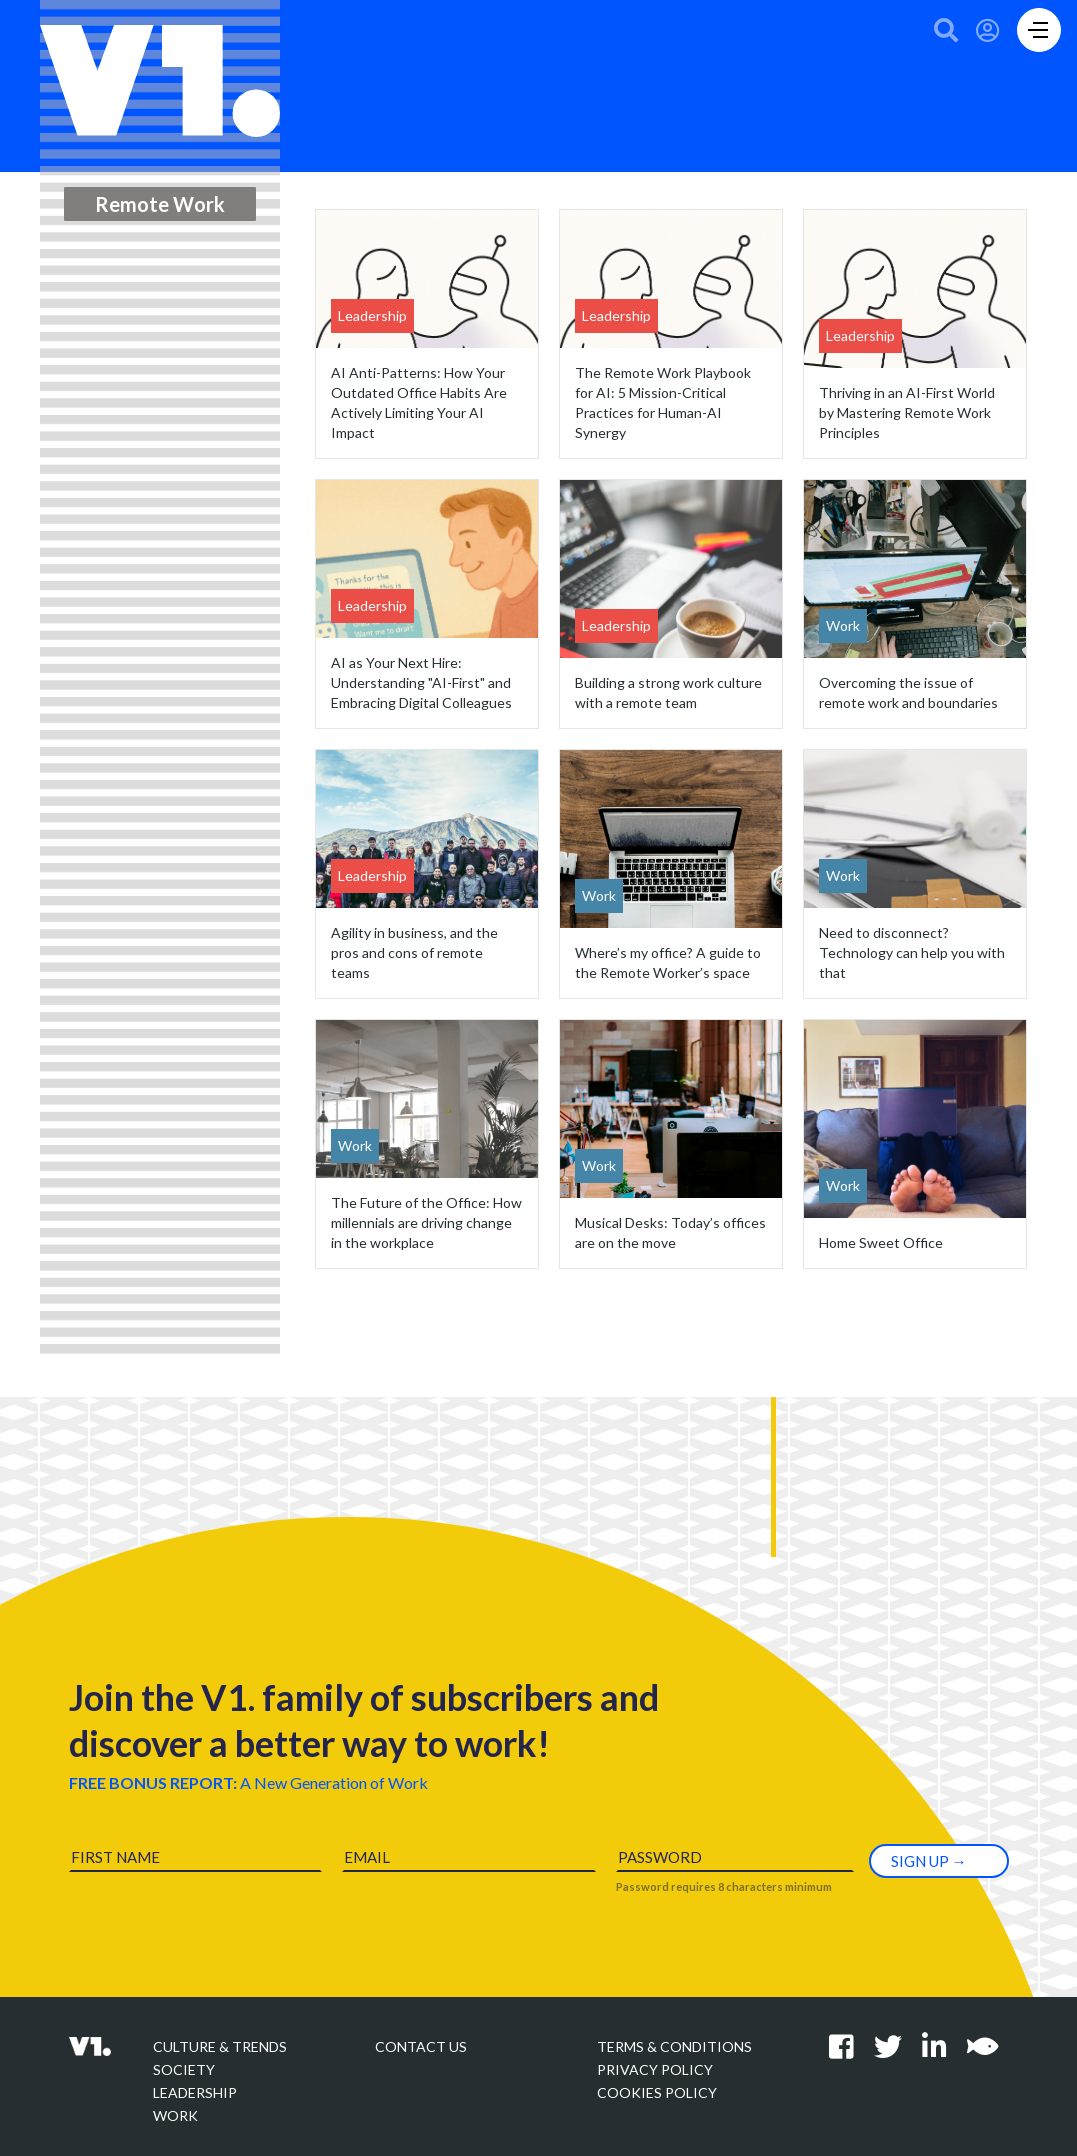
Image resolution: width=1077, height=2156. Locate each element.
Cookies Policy (657, 2092)
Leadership (195, 2092)
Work (175, 2115)
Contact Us (421, 2046)
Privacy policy (655, 2069)
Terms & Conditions (674, 2046)
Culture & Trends (220, 2046)
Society (184, 2069)
